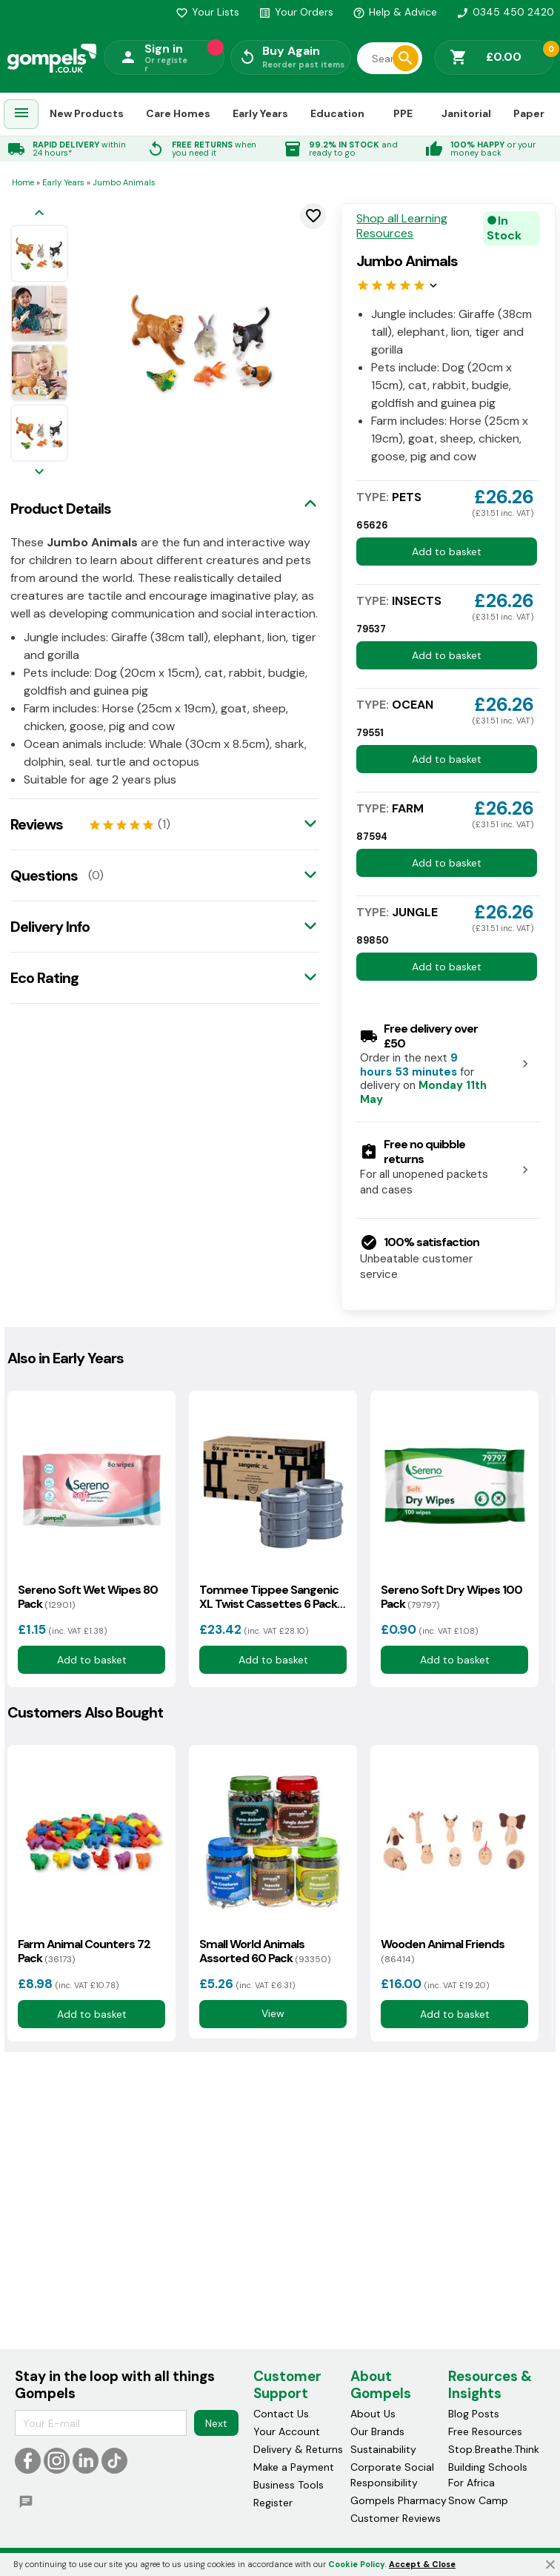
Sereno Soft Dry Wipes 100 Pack (451, 1597)
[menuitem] (21, 114)
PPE (403, 113)
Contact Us (281, 2414)
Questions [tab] (44, 875)
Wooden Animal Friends (442, 1951)
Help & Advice (395, 12)
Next (216, 2423)
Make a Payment (293, 2467)
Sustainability (383, 2450)
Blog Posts (473, 2414)
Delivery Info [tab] (50, 926)
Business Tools (288, 2485)
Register (273, 2503)
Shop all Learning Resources (401, 226)
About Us (373, 2414)
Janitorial (466, 113)
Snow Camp (478, 2501)
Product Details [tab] (60, 508)
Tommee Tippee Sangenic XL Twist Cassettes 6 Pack (269, 1597)
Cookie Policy (356, 2564)
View (272, 2013)
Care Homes (178, 113)
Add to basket (446, 551)
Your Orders (296, 12)
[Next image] (39, 472)
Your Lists (207, 12)
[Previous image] (39, 214)
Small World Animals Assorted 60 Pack (264, 1951)
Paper (528, 113)
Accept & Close (422, 2564)
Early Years (260, 113)
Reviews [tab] (36, 824)
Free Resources (485, 2432)
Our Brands (377, 2432)
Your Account (286, 2432)
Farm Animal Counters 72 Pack (84, 1951)
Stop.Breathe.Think (493, 2450)
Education (337, 113)
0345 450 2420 (505, 12)
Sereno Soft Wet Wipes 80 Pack (88, 1597)
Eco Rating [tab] (44, 977)
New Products (87, 113)
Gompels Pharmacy (398, 2501)
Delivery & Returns (298, 2450)
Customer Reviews (395, 2519)
